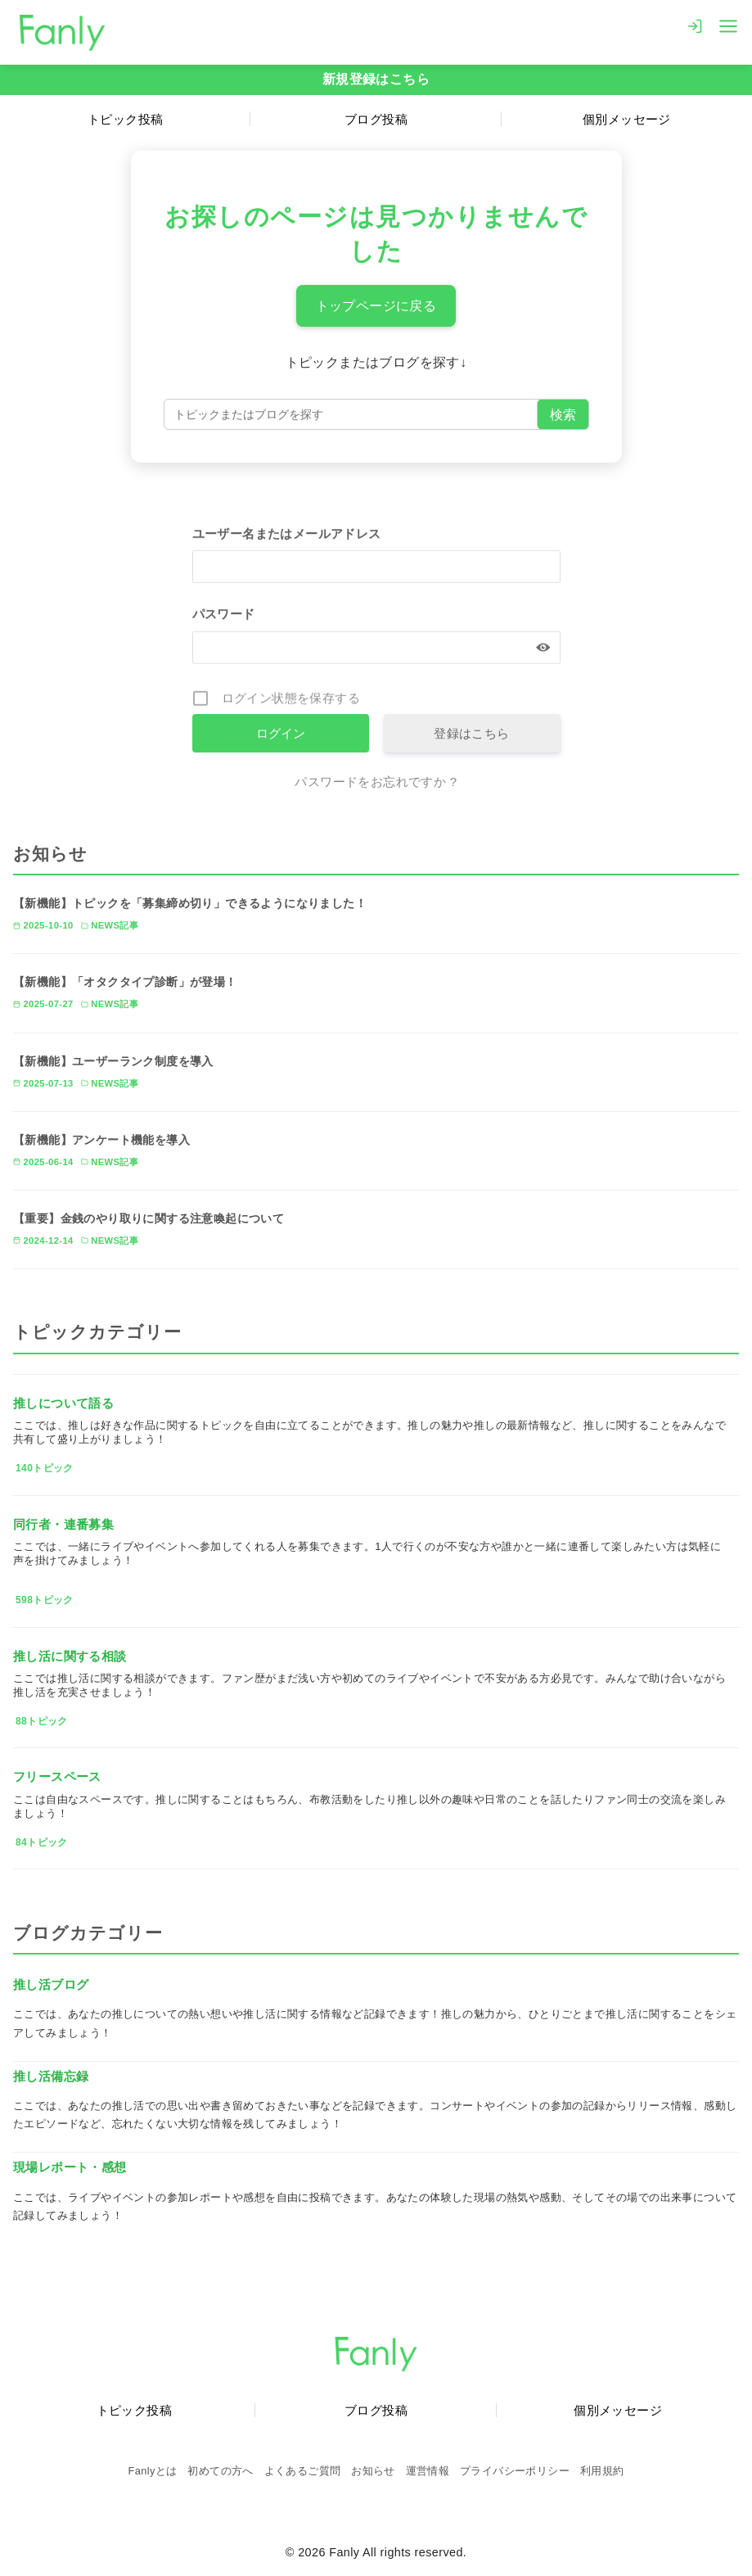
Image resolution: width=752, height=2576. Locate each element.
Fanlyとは (153, 2471)
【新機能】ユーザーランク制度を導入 (113, 1061)
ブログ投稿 (376, 119)
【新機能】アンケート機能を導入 (101, 1139)
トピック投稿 (125, 119)
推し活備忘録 (50, 2076)
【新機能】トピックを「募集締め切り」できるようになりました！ (190, 903)
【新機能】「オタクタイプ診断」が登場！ (125, 981)
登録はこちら (471, 733)
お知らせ (373, 2471)
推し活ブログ (50, 1984)
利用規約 (602, 2471)
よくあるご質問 (302, 2471)
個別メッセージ (627, 119)
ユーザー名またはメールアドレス (286, 535)
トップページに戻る (376, 306)
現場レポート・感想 (70, 2167)
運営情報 (428, 2471)
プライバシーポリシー (515, 2471)
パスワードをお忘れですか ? (376, 782)
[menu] (728, 25)
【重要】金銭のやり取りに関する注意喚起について (148, 1218)
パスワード (223, 616)
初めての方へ (220, 2471)
